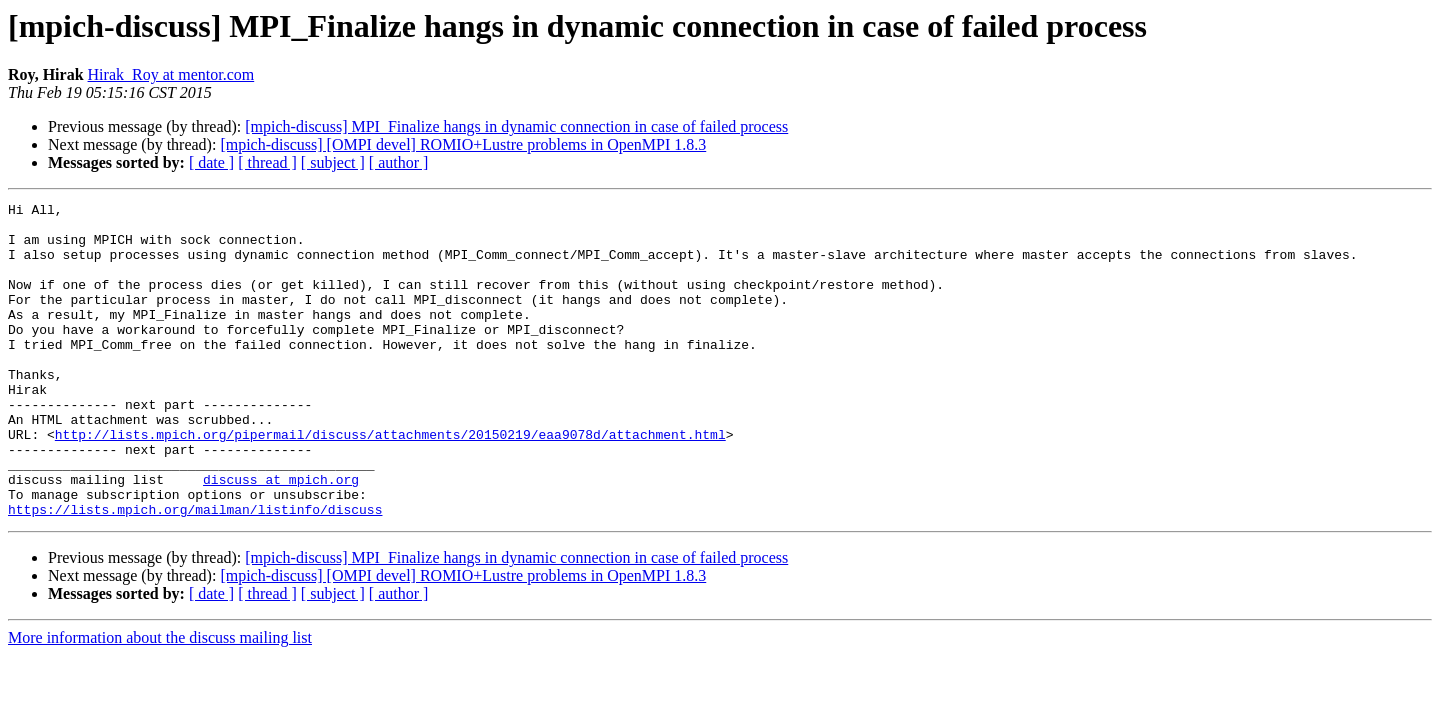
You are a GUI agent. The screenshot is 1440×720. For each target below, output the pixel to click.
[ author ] (399, 162)
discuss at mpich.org (281, 536)
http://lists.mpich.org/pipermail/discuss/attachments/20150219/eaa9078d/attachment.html (390, 482)
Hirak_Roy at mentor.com (171, 74)
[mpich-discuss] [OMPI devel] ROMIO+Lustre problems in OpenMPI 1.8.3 (463, 144)
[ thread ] (267, 162)
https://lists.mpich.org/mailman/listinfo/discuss (195, 572)
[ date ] (211, 162)
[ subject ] (333, 162)
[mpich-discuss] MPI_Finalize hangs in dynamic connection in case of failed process (516, 126)
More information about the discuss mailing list (160, 700)
